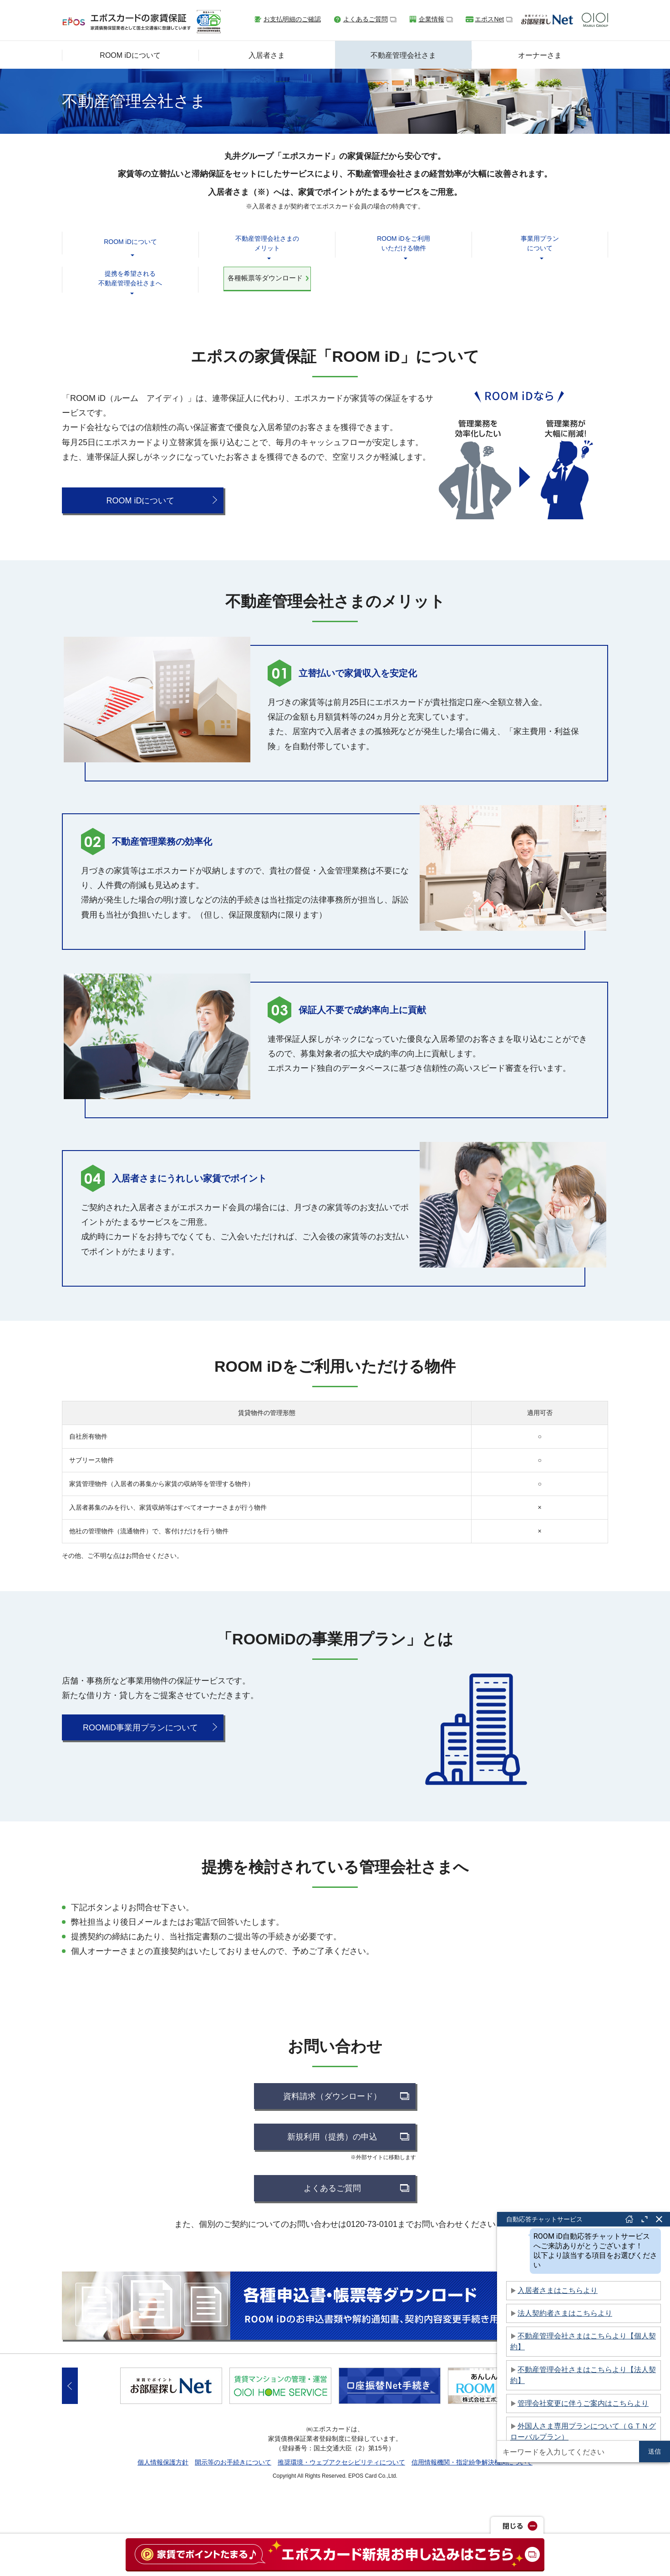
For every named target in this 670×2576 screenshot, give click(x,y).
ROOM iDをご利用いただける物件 (403, 243)
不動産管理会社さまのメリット (267, 243)
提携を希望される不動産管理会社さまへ (130, 278)
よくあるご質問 (365, 19)
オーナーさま (540, 55)
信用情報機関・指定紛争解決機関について (472, 2462)
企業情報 (431, 19)
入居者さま (267, 55)
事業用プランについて (540, 243)
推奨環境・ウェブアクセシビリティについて (341, 2462)
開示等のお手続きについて (233, 2462)
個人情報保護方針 (162, 2462)
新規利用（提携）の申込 (332, 2136)
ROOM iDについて (130, 55)
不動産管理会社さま (403, 55)
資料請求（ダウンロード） (332, 2096)
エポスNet (489, 19)
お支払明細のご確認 (292, 19)
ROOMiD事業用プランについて (140, 1727)
